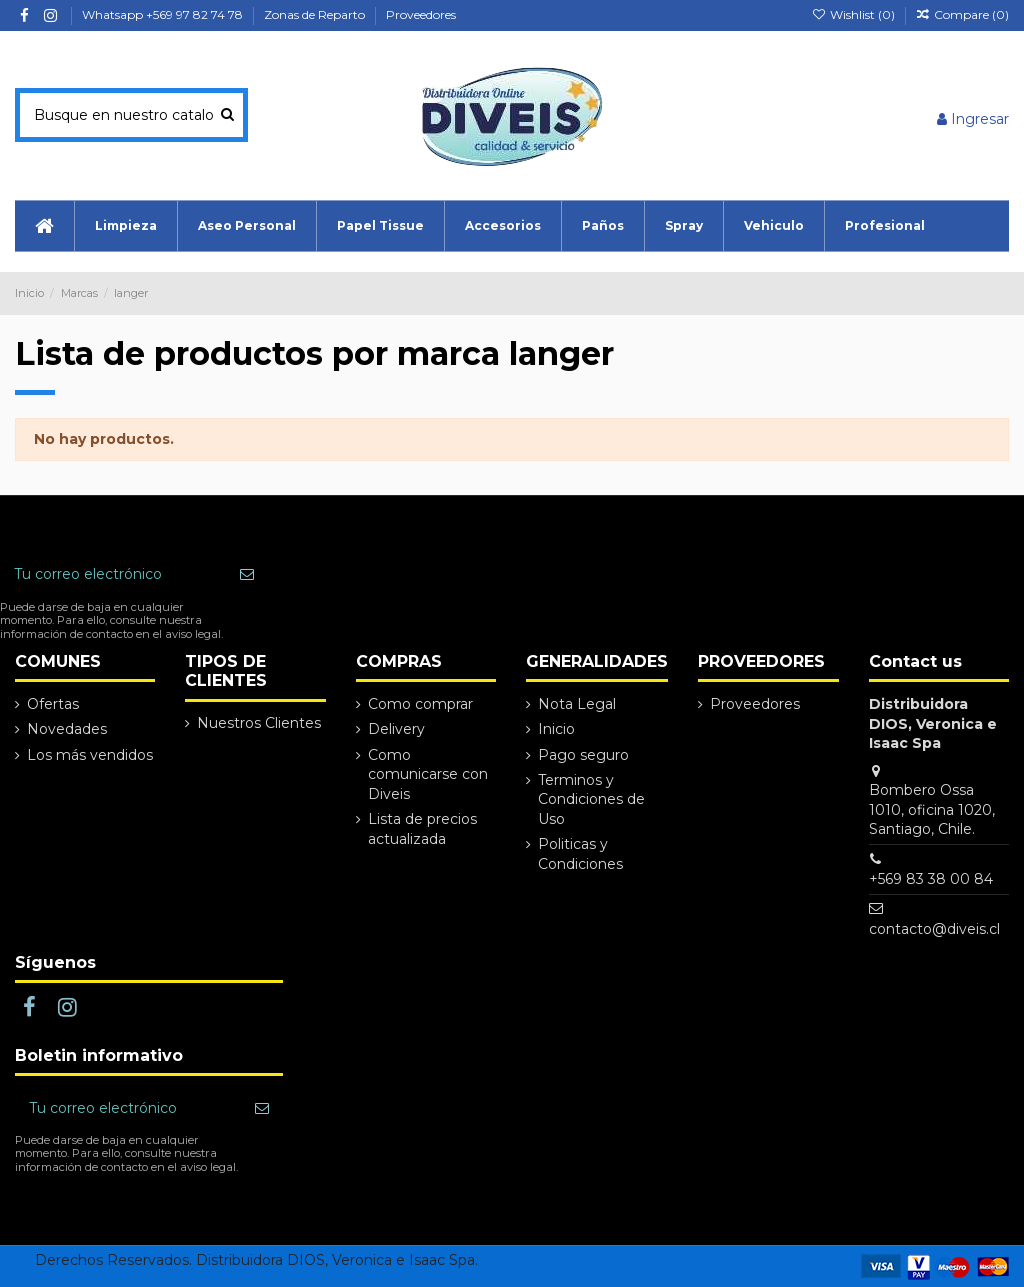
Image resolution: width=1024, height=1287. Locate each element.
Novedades (67, 729)
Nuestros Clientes (259, 723)
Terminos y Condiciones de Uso (591, 799)
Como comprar (420, 704)
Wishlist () (854, 14)
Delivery (396, 729)
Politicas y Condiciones (580, 854)
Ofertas (53, 704)
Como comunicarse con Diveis (428, 774)
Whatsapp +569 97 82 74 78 (164, 14)
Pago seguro (583, 755)
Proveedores (421, 14)
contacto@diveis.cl (934, 929)
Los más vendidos (90, 755)
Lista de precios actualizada (422, 829)
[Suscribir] (247, 575)
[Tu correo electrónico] (113, 575)
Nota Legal (577, 704)
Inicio (556, 729)
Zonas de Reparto (316, 14)
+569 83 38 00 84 (931, 879)
